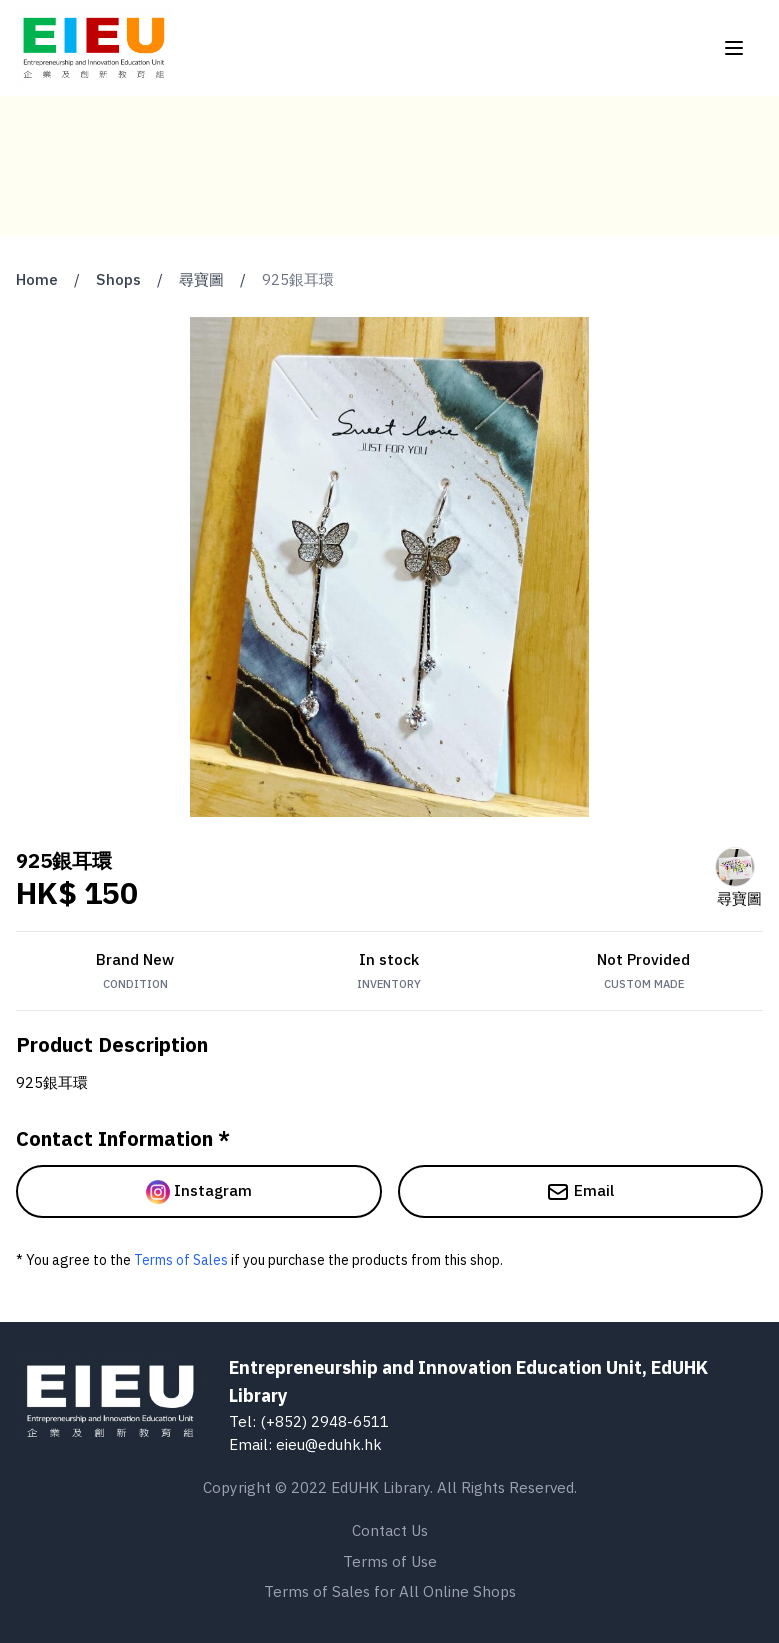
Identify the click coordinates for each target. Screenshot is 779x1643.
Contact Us (390, 1530)
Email (580, 1192)
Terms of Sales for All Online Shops (390, 1591)
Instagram (199, 1192)
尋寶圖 (201, 279)
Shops (118, 279)
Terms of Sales (181, 1260)
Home (37, 279)
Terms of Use (390, 1561)
